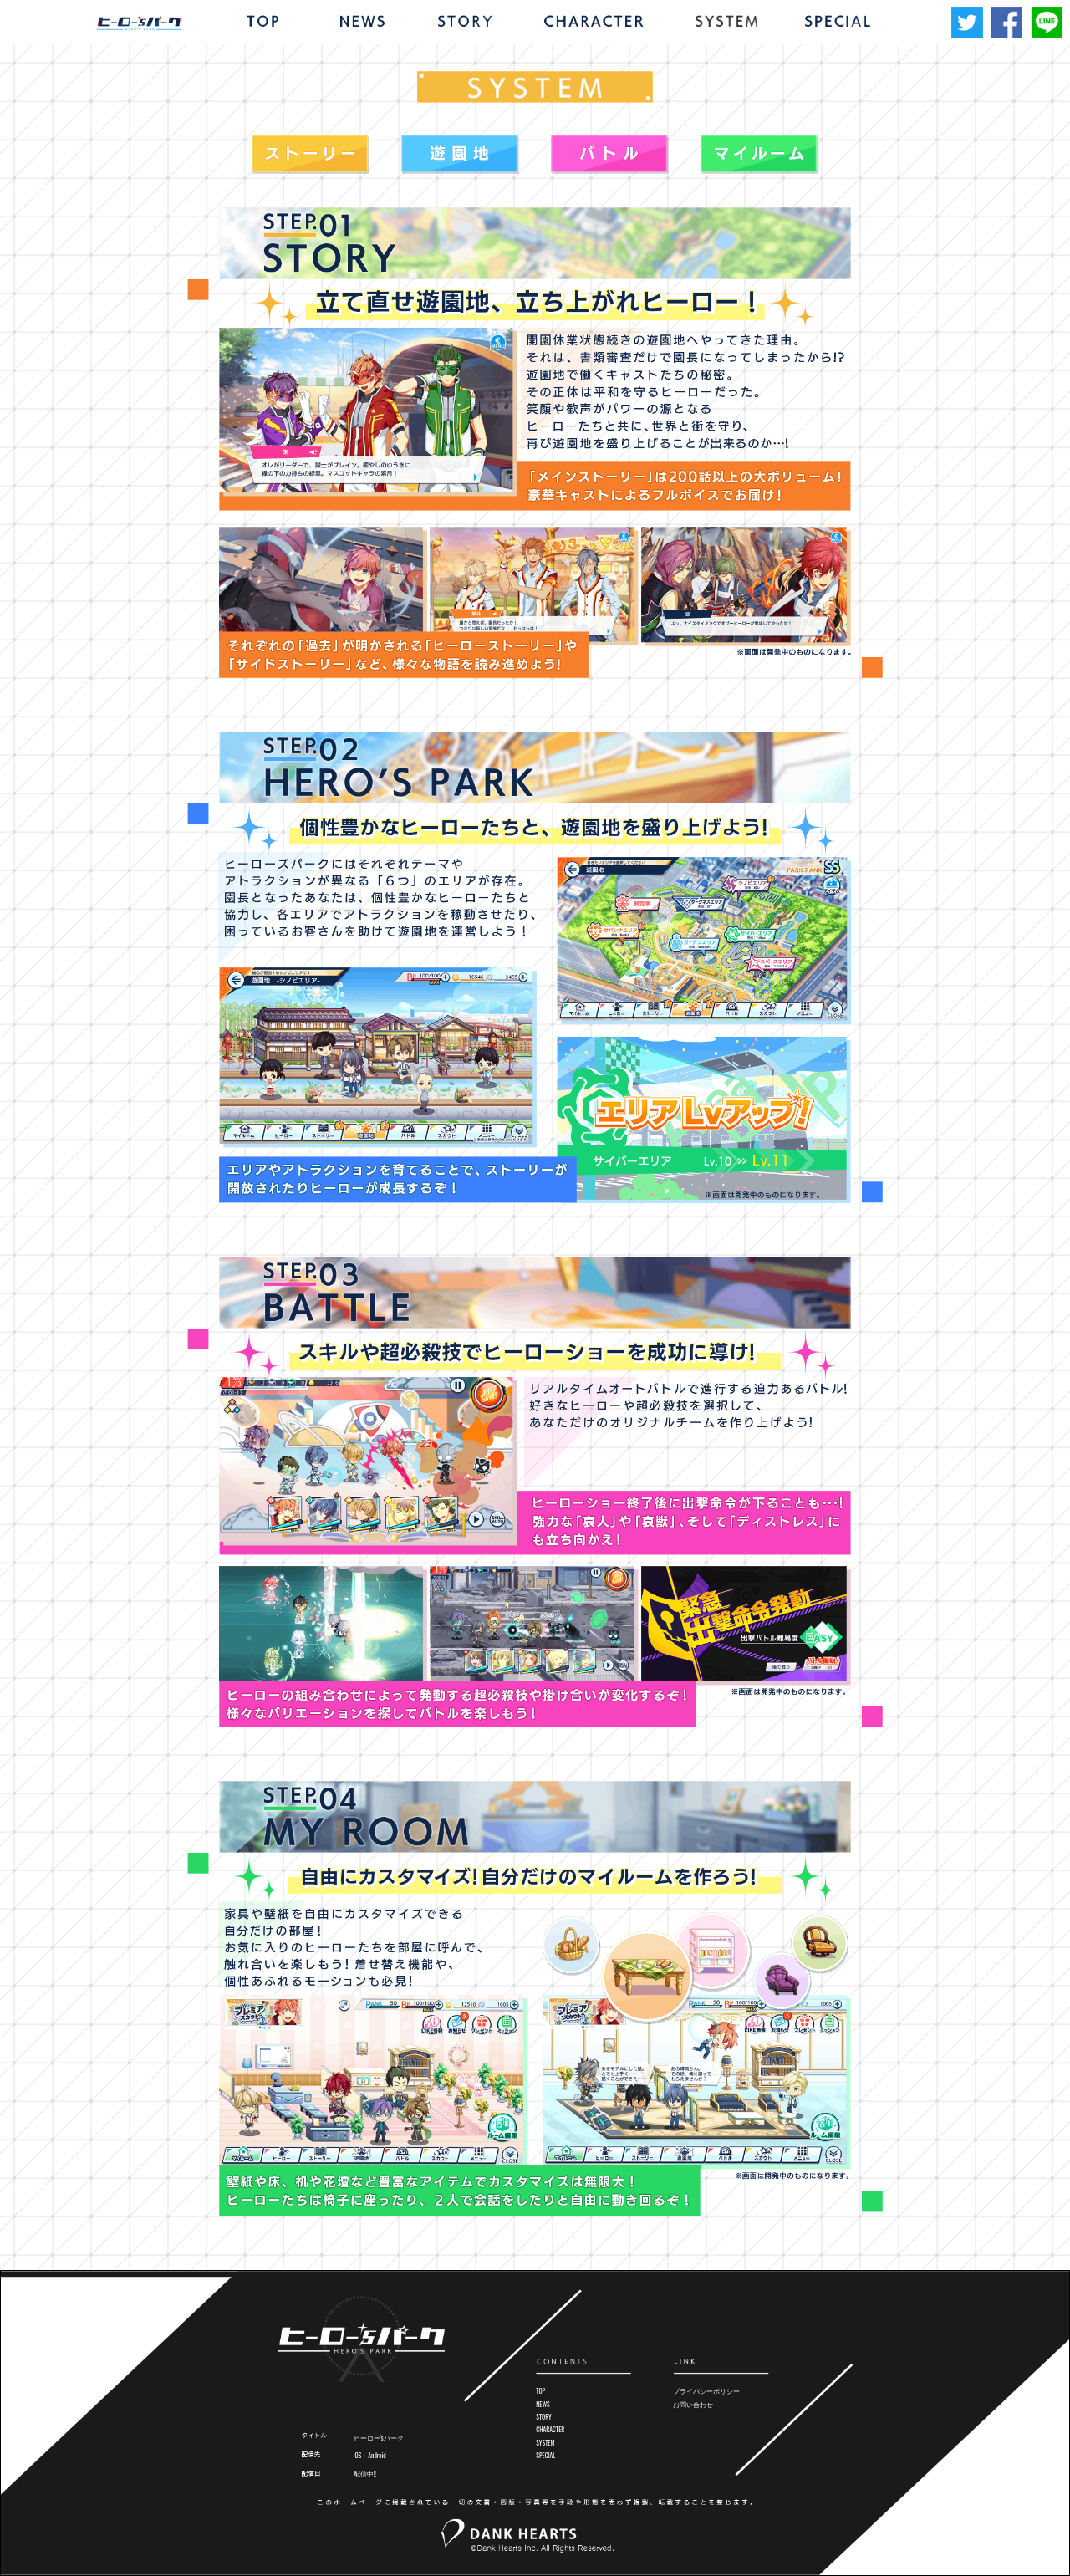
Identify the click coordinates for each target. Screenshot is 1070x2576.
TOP (540, 2390)
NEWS (542, 2404)
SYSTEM (545, 2442)
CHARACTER (550, 2429)
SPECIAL (545, 2455)
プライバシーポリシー (706, 2390)
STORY (543, 2416)
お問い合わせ (693, 2404)
